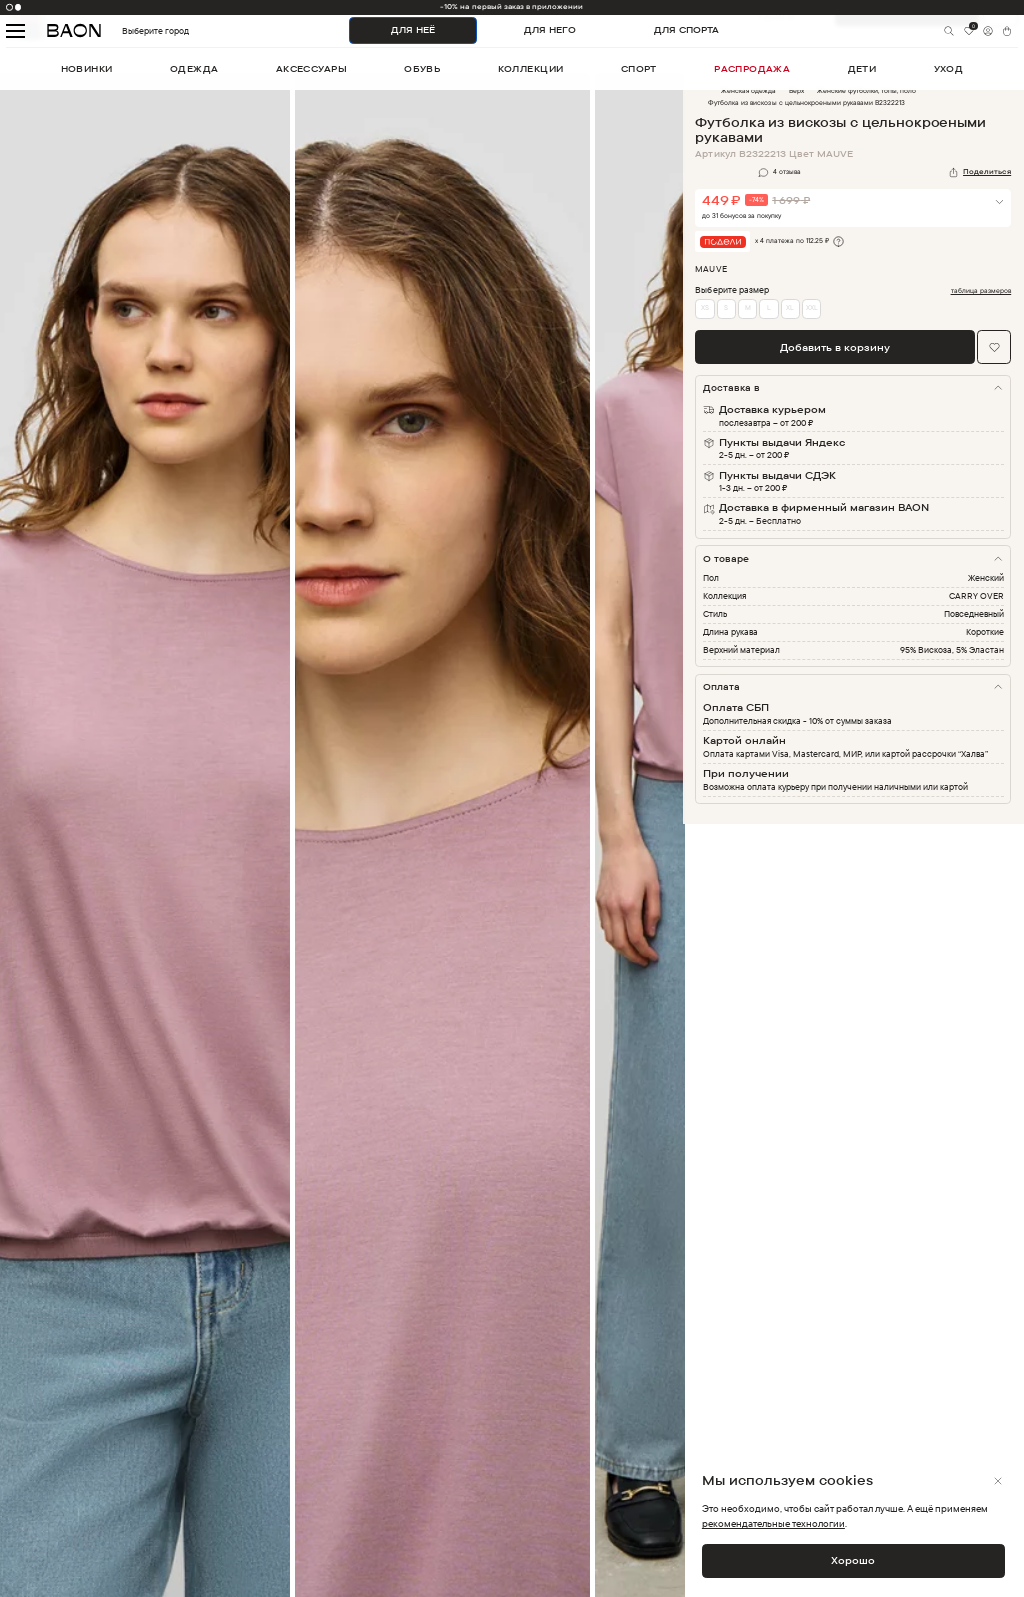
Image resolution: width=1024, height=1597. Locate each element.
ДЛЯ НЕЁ (413, 29)
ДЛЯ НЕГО (550, 29)
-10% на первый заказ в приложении (511, 6)
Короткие (985, 631)
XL (790, 307)
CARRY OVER (976, 595)
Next (698, 848)
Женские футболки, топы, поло (866, 90)
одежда (194, 68)
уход (949, 68)
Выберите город (131, 31)
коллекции (531, 68)
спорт (639, 68)
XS (705, 307)
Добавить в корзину (835, 347)
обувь (422, 68)
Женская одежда (748, 90)
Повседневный (974, 613)
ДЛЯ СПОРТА (686, 29)
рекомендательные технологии (773, 1523)
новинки (87, 68)
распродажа (752, 68)
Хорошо (853, 1560)
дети (862, 68)
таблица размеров (981, 291)
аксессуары (311, 68)
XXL (812, 307)
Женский (986, 577)
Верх (796, 90)
